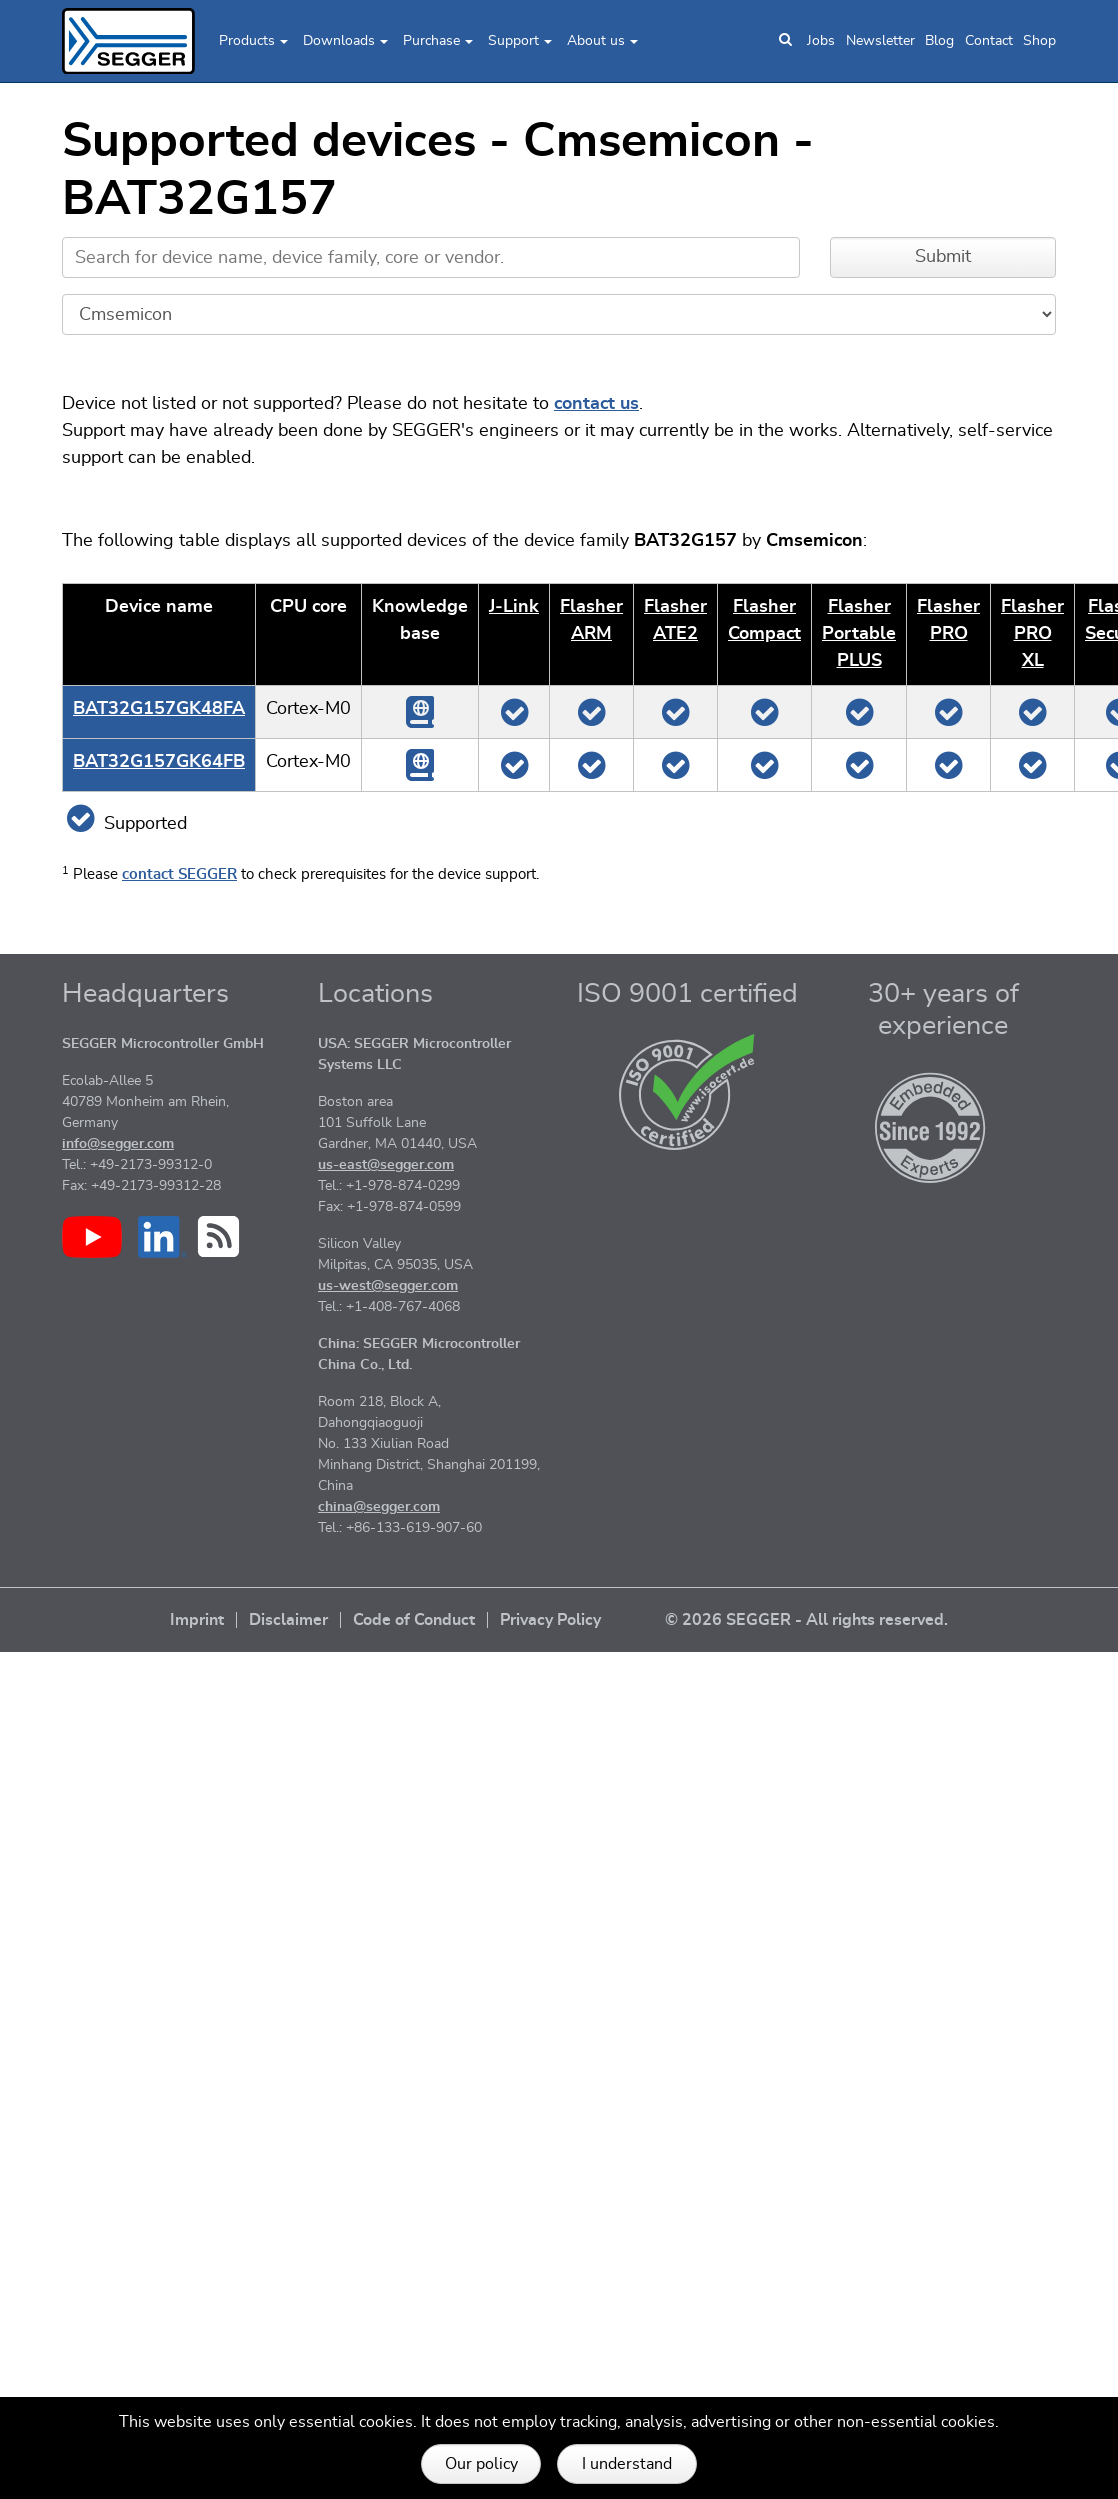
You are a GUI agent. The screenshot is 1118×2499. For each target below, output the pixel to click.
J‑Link (514, 607)
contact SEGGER (179, 874)
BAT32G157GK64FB (159, 762)
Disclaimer (288, 1620)
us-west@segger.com (388, 1286)
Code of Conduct (414, 1620)
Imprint (197, 1620)
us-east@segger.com (386, 1165)
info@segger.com (118, 1144)
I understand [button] (627, 2464)
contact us (596, 404)
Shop (1039, 41)
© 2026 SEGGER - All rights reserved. (806, 1620)
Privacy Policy (550, 1620)
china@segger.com (379, 1507)
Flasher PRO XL (1032, 634)
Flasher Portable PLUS (859, 634)
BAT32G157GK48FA (159, 709)
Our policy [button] (481, 2464)
